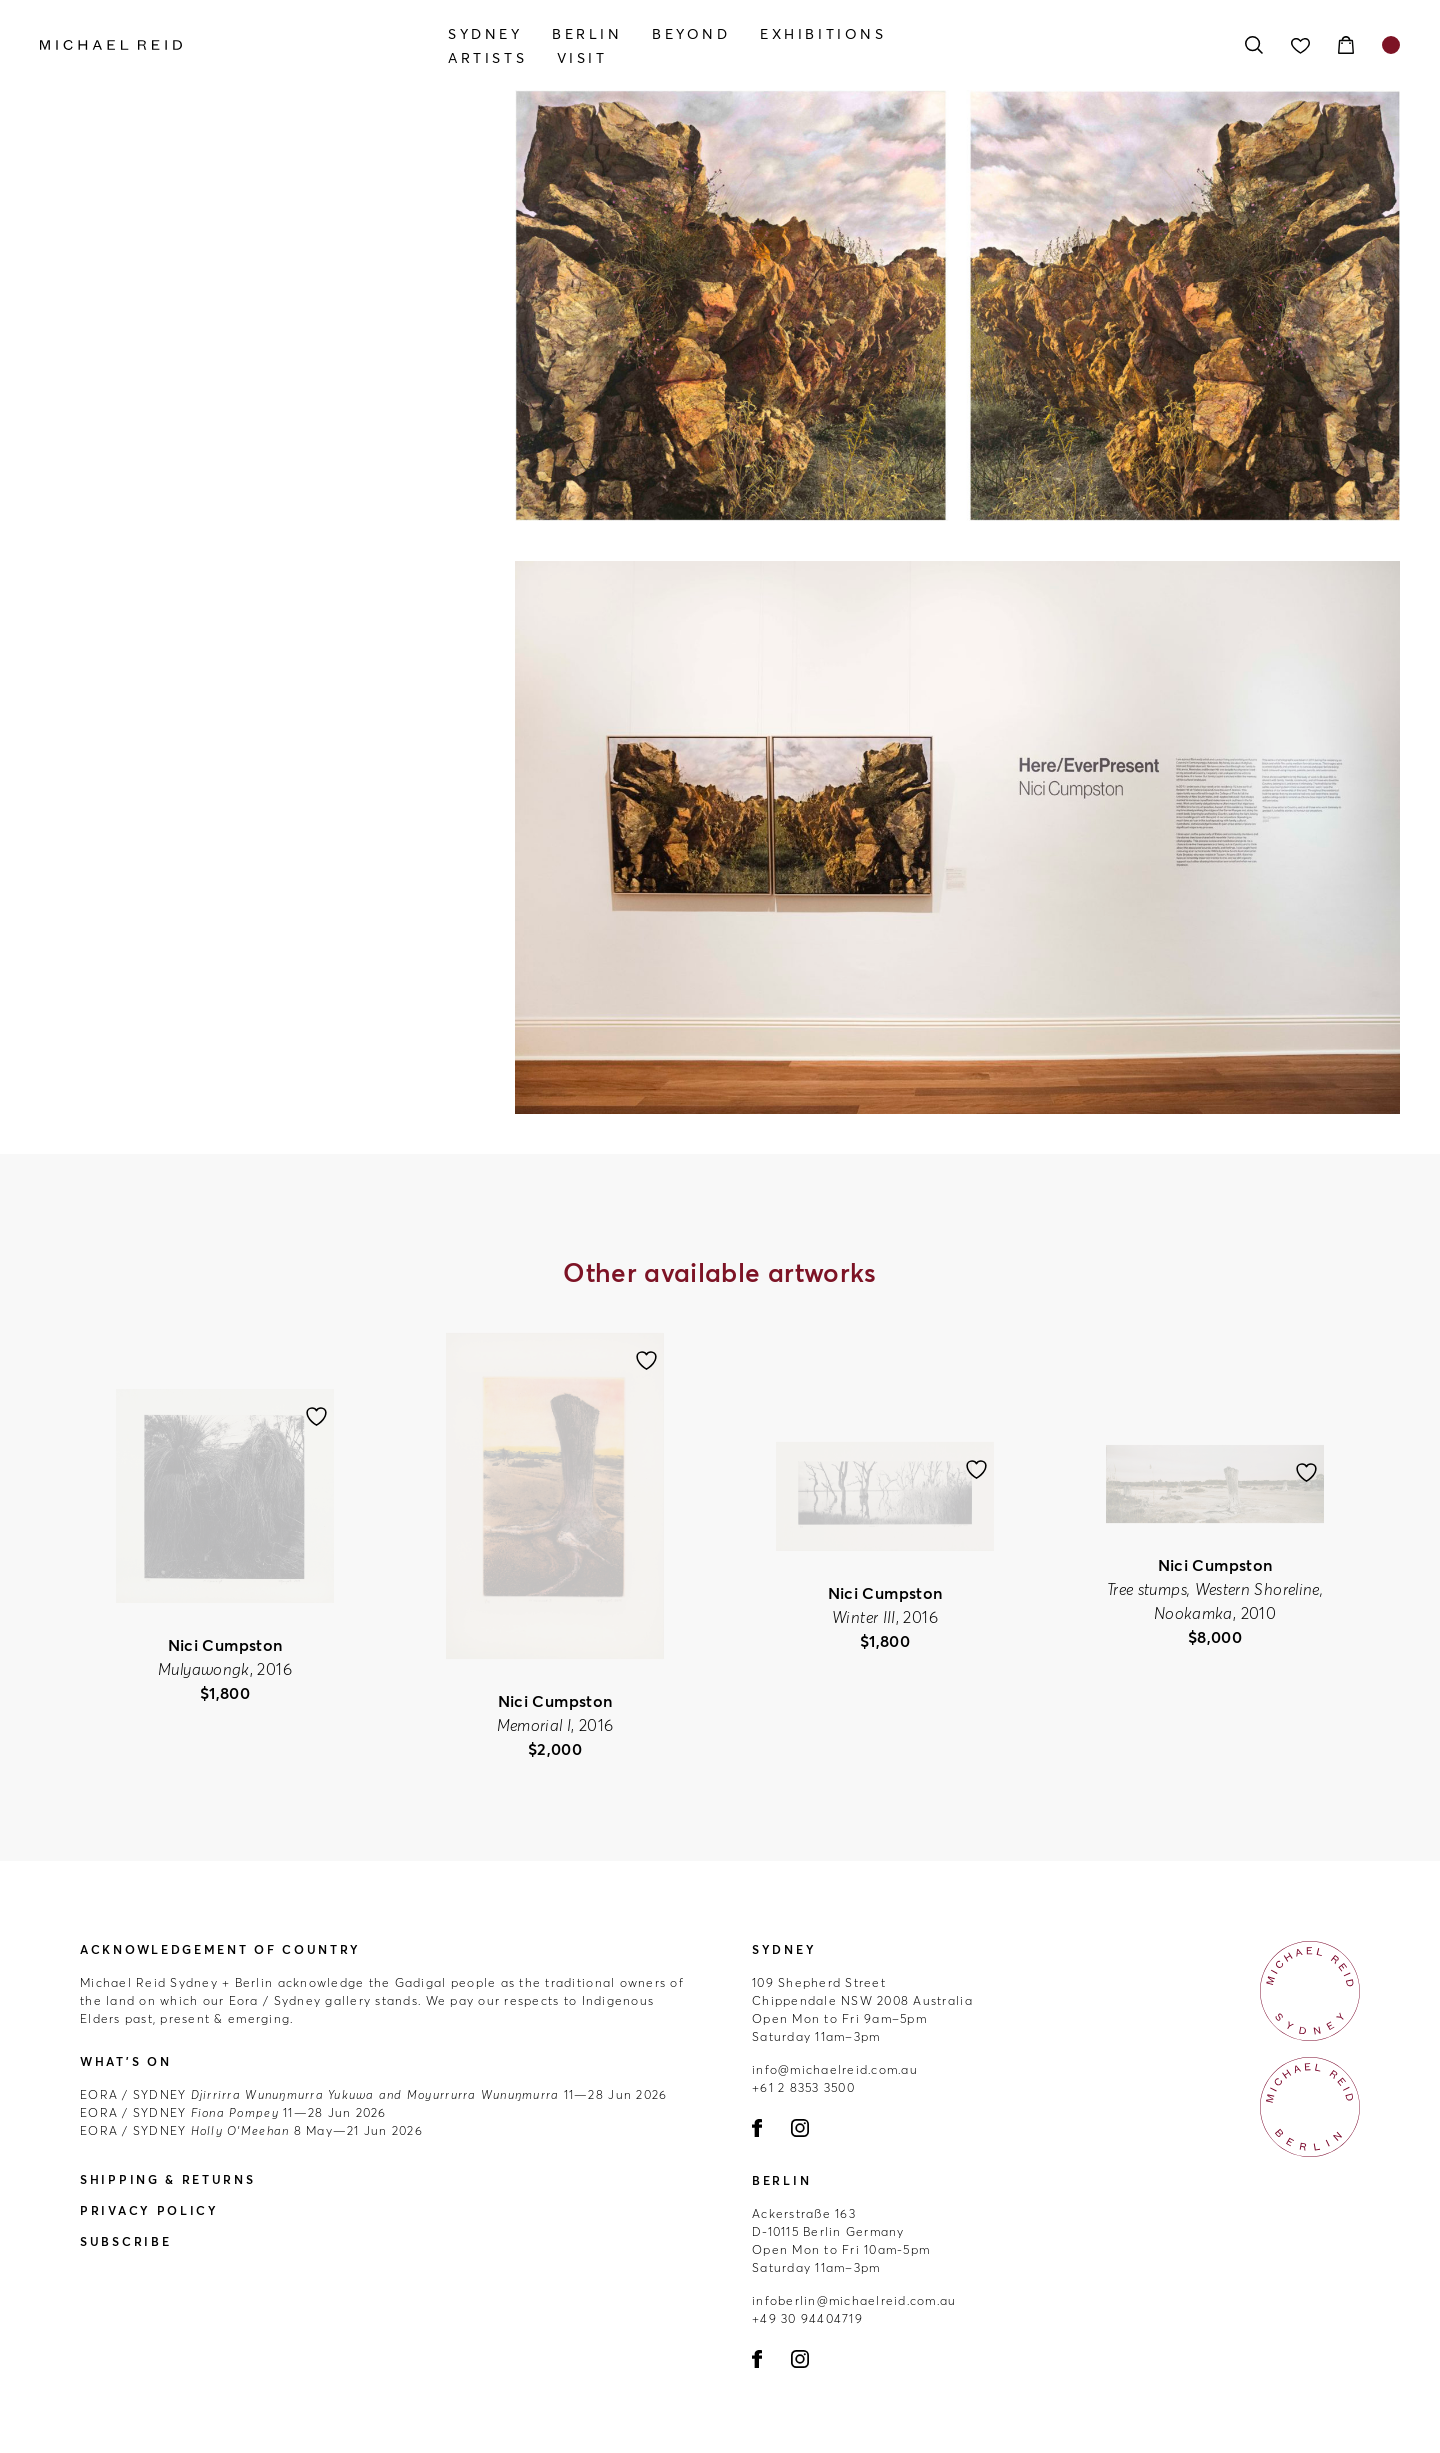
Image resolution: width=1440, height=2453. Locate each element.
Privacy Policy (149, 2210)
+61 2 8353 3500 (803, 2087)
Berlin (587, 34)
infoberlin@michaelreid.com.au (854, 2300)
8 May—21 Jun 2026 (251, 2130)
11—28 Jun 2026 (373, 2094)
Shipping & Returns (168, 2179)
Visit (582, 58)
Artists (487, 58)
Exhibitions (823, 34)
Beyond (691, 34)
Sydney (485, 34)
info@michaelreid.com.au (835, 2069)
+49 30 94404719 (807, 2318)
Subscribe (125, 2241)
